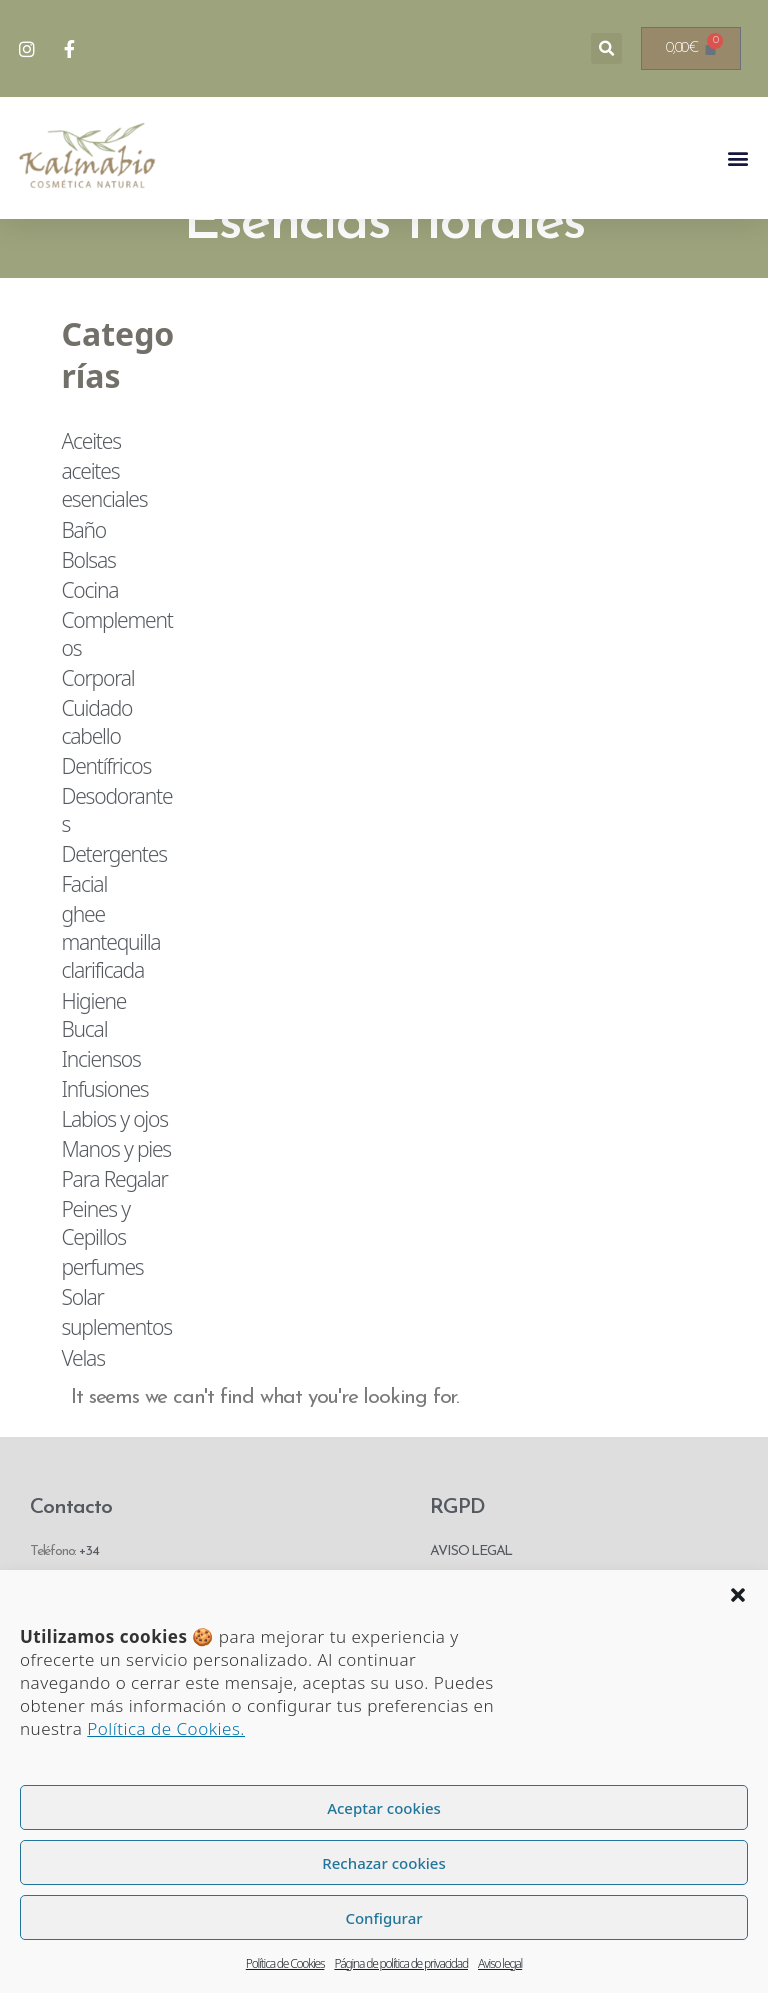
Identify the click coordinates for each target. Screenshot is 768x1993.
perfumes (102, 1316)
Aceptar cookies (384, 1808)
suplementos (116, 1376)
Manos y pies (116, 1198)
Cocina (89, 639)
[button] (738, 1595)
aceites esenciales (104, 534)
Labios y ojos (114, 1168)
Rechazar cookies (383, 1863)
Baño (83, 578)
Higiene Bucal (93, 1063)
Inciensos (100, 1107)
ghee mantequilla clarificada (110, 991)
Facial (84, 933)
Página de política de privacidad (401, 1963)
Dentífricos (106, 815)
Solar (82, 1346)
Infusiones (104, 1138)
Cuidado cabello (96, 771)
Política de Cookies (285, 1963)
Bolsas (88, 608)
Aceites (90, 490)
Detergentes (113, 903)
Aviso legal (500, 1963)
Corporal (97, 727)
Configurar (383, 1918)
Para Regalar (114, 1228)
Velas (82, 1406)
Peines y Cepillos (95, 1272)
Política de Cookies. (166, 1728)
